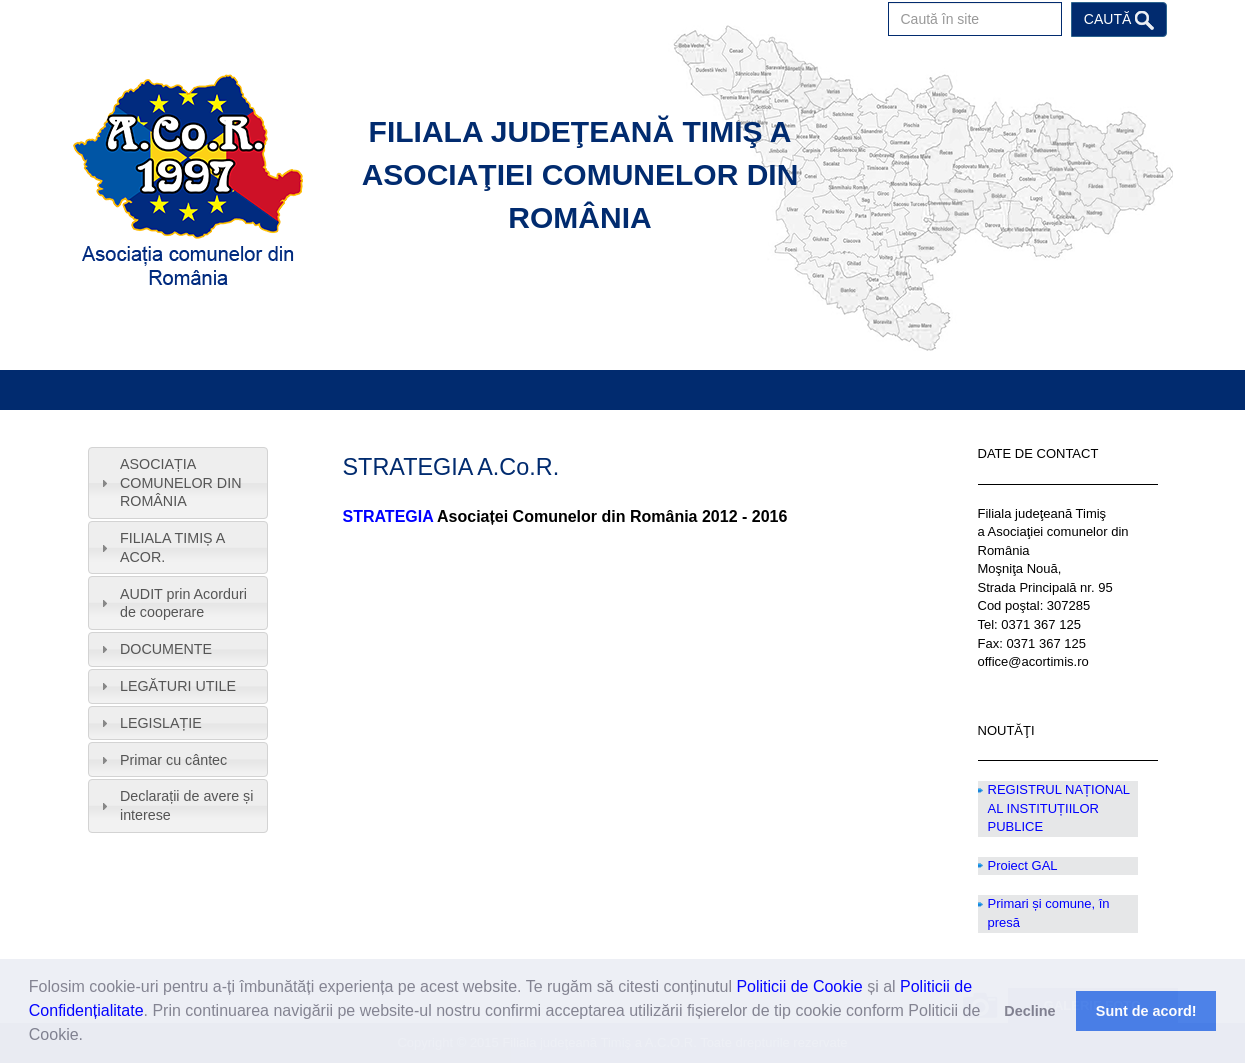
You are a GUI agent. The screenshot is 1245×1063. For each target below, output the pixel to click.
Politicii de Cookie (799, 986)
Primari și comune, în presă (1049, 913)
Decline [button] (1029, 1011)
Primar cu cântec (173, 760)
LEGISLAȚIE (161, 723)
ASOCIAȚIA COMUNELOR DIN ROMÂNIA (181, 482)
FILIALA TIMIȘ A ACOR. (172, 547)
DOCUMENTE (166, 649)
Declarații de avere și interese (187, 805)
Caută (1119, 20)
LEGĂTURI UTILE (178, 686)
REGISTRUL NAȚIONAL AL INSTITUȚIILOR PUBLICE (1059, 808)
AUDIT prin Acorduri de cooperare (183, 603)
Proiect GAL (1023, 865)
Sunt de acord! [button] (1146, 1011)
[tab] (178, 483)
